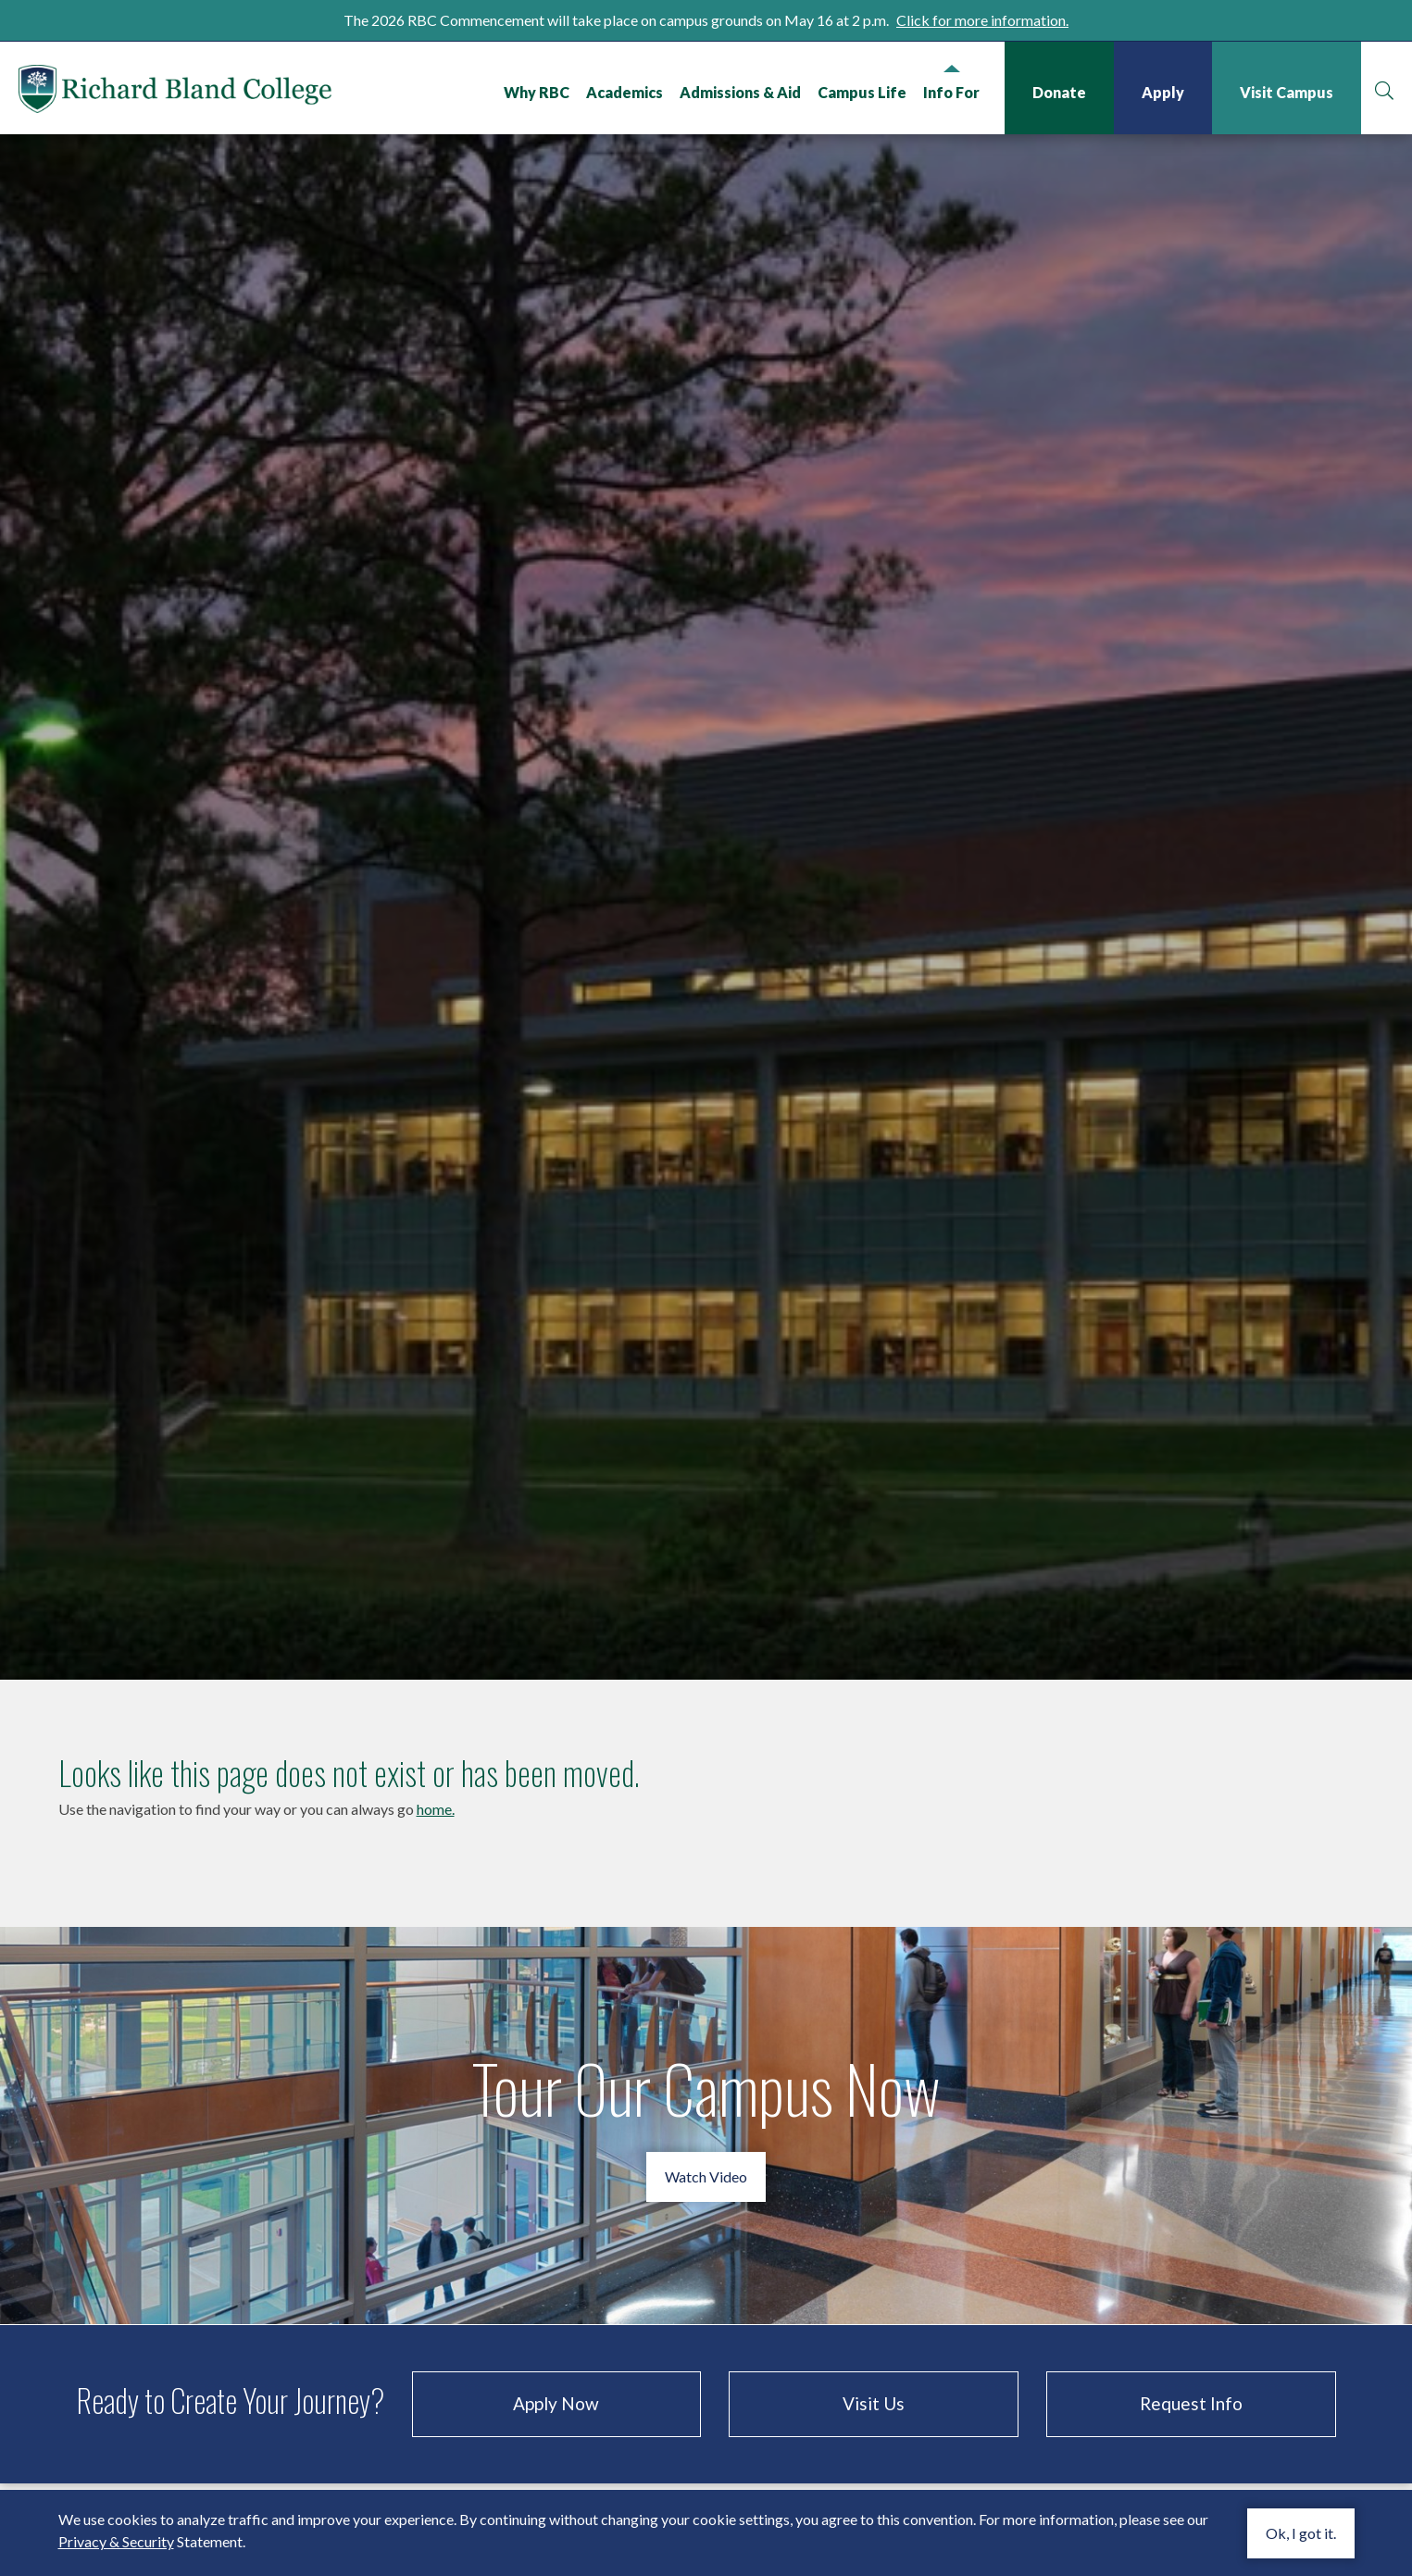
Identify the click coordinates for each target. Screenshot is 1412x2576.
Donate (1059, 92)
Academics (624, 92)
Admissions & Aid (740, 92)
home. (436, 1781)
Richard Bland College (176, 92)
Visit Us (874, 2375)
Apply (1163, 92)
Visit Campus (1286, 92)
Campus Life (862, 92)
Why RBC (536, 92)
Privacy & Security (116, 2541)
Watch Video (706, 2148)
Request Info (1191, 2375)
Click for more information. (982, 20)
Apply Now (556, 2375)
